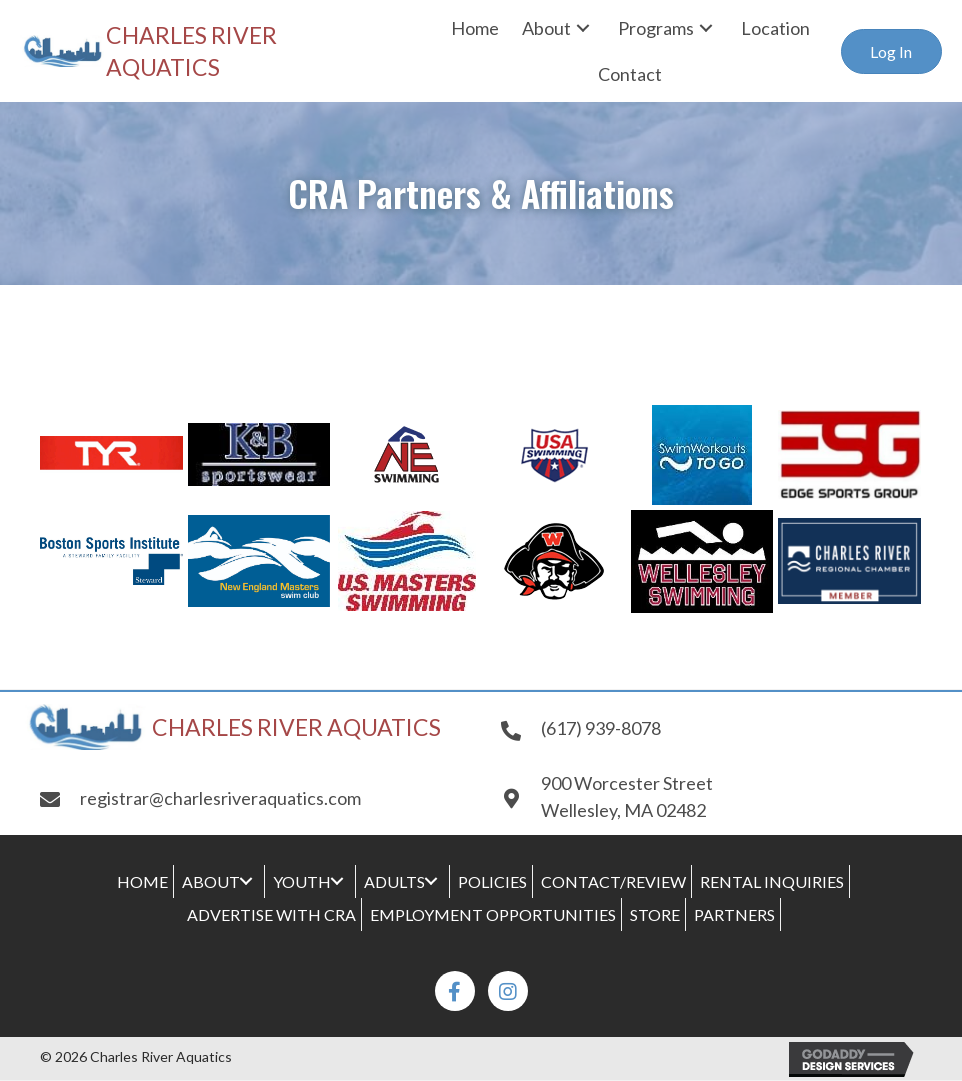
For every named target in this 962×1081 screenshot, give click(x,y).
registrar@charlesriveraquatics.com (220, 798)
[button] (891, 51)
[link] (475, 28)
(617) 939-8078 (601, 728)
